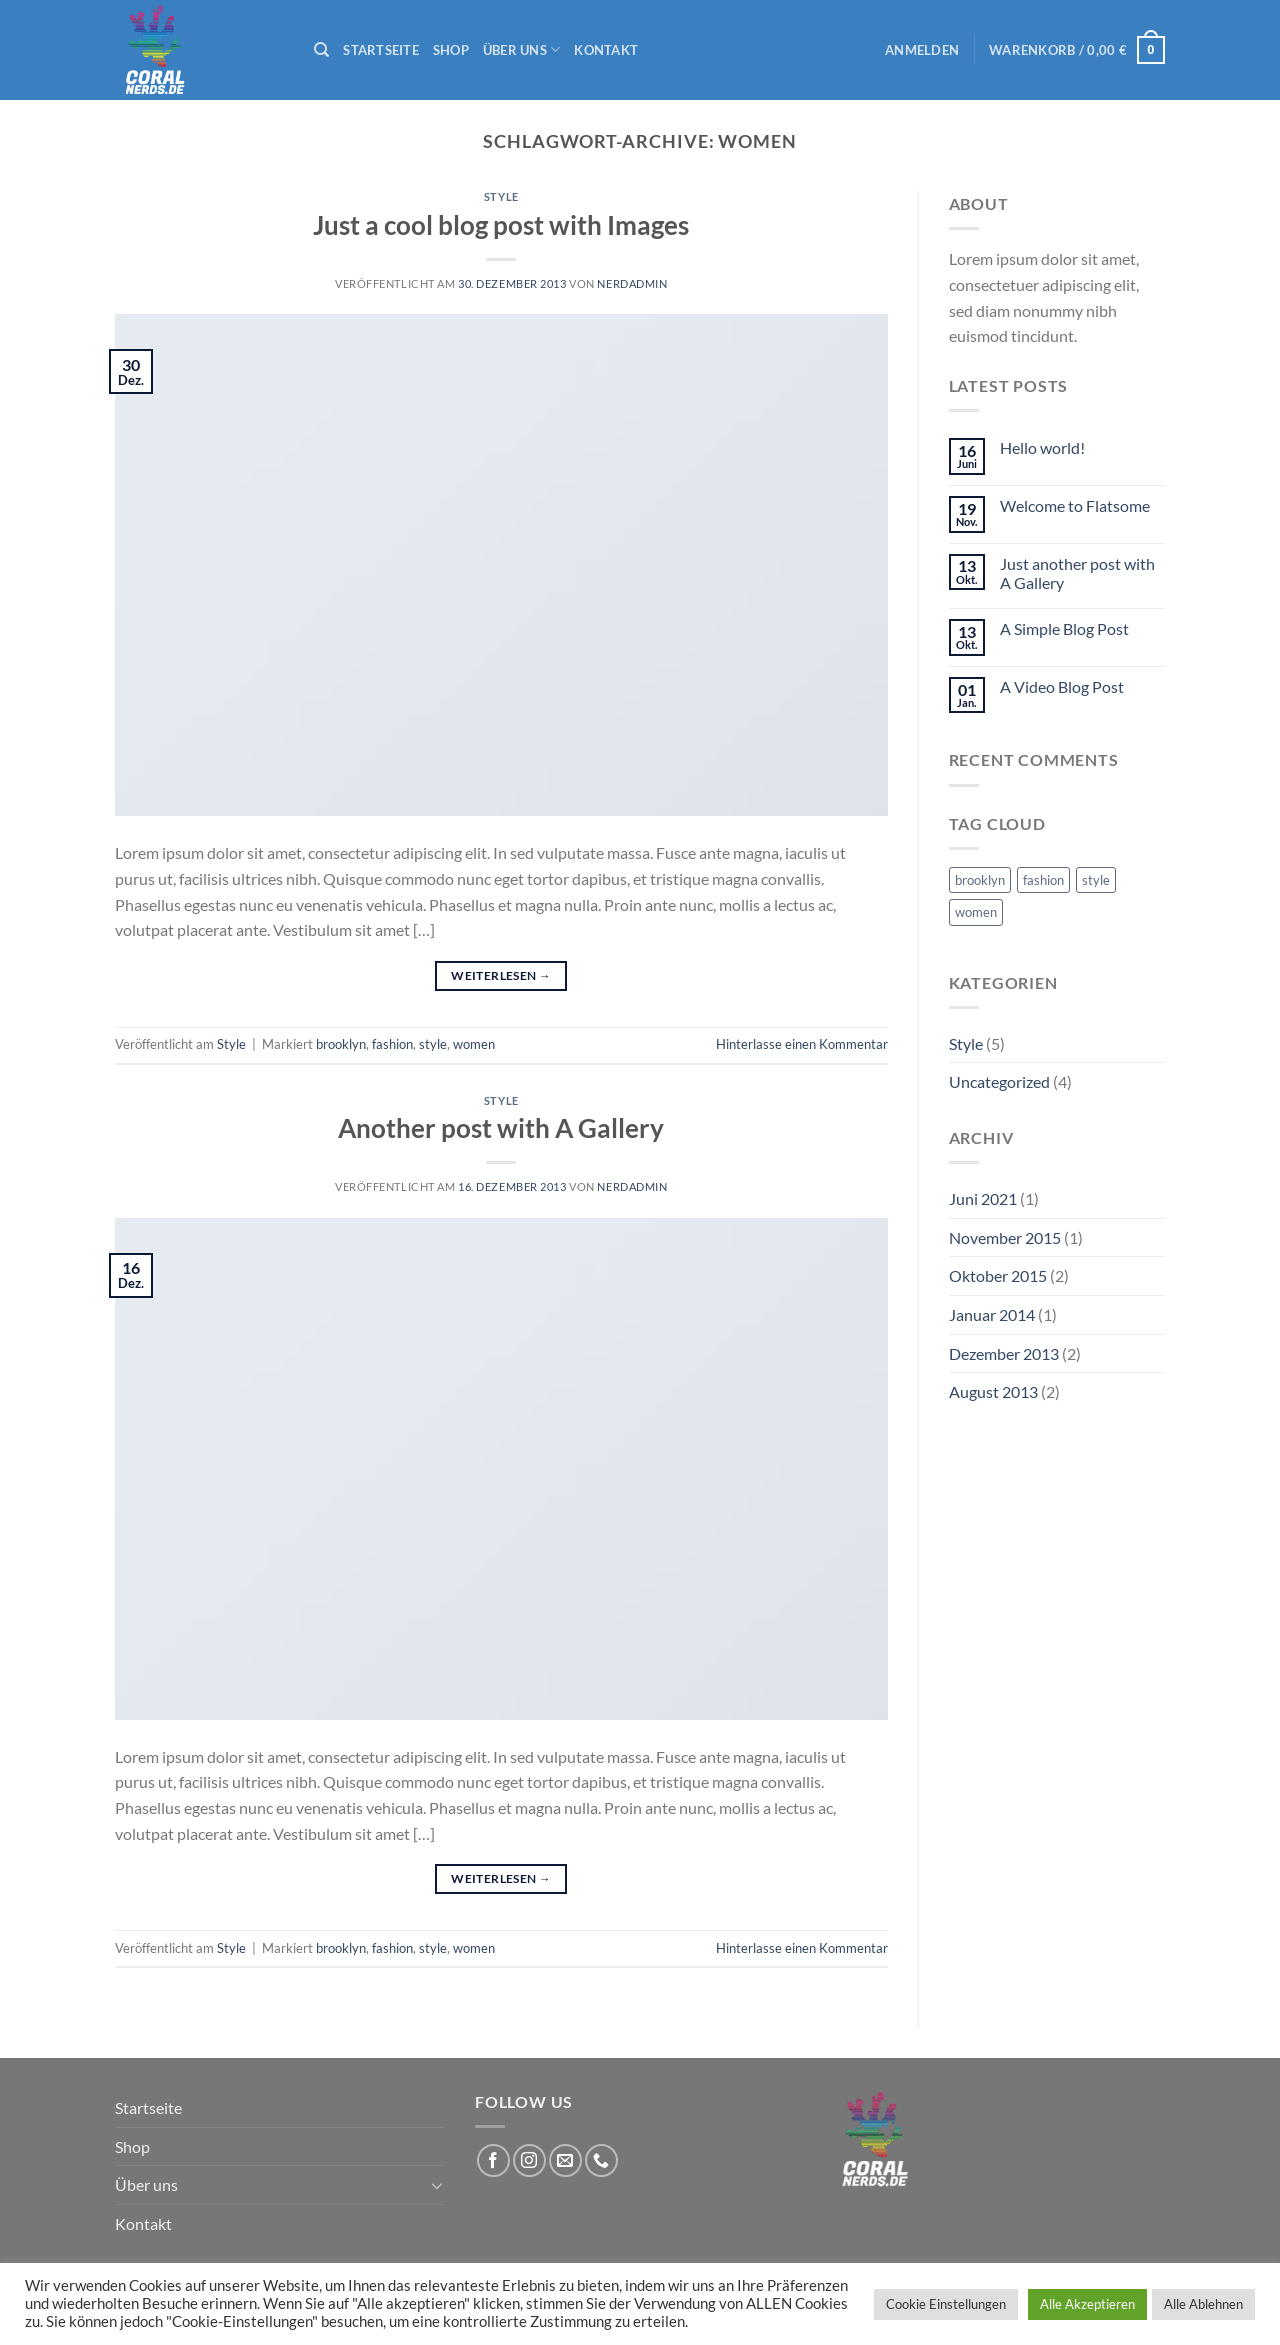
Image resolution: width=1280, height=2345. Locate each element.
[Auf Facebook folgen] (493, 2160)
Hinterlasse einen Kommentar (802, 1044)
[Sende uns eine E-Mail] (565, 2160)
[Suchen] (321, 50)
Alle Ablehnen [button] (1203, 2304)
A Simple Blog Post (1064, 628)
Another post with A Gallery (501, 1128)
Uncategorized (999, 1081)
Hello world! (1042, 447)
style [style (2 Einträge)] (1096, 880)
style (433, 1044)
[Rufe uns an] (601, 2160)
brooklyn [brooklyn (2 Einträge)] (980, 880)
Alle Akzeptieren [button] (1087, 2304)
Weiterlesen (501, 975)
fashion (392, 1044)
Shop (451, 50)
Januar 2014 (992, 1314)
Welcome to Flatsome (1075, 505)
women (474, 1044)
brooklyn (341, 1044)
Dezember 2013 (1004, 1353)
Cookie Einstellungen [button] (946, 2304)
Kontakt (606, 50)
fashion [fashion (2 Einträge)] (1043, 880)
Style (501, 196)
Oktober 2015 (998, 1275)
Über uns (522, 49)
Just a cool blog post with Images (501, 225)
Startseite (381, 50)
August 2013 (993, 1391)
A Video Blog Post (1062, 686)
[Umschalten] (437, 2185)
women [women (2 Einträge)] (976, 912)
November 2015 (1005, 1237)
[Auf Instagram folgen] (529, 2160)
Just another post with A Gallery (1077, 573)
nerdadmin (632, 283)
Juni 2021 (983, 1198)
